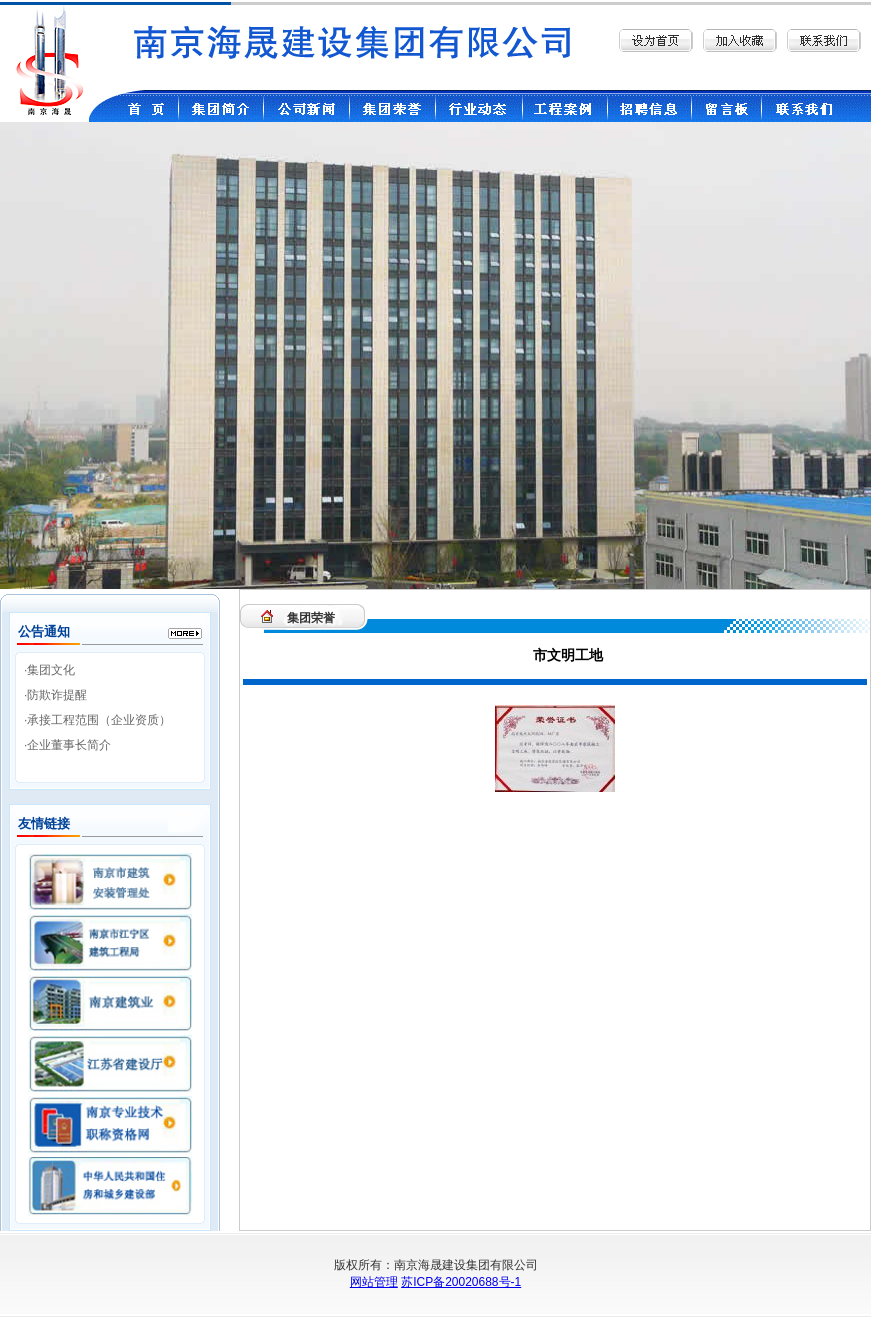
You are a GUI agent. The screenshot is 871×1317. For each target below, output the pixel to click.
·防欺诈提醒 (55, 695)
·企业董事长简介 (67, 745)
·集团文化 (49, 670)
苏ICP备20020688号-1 (461, 1282)
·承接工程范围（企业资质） (97, 720)
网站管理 (374, 1282)
